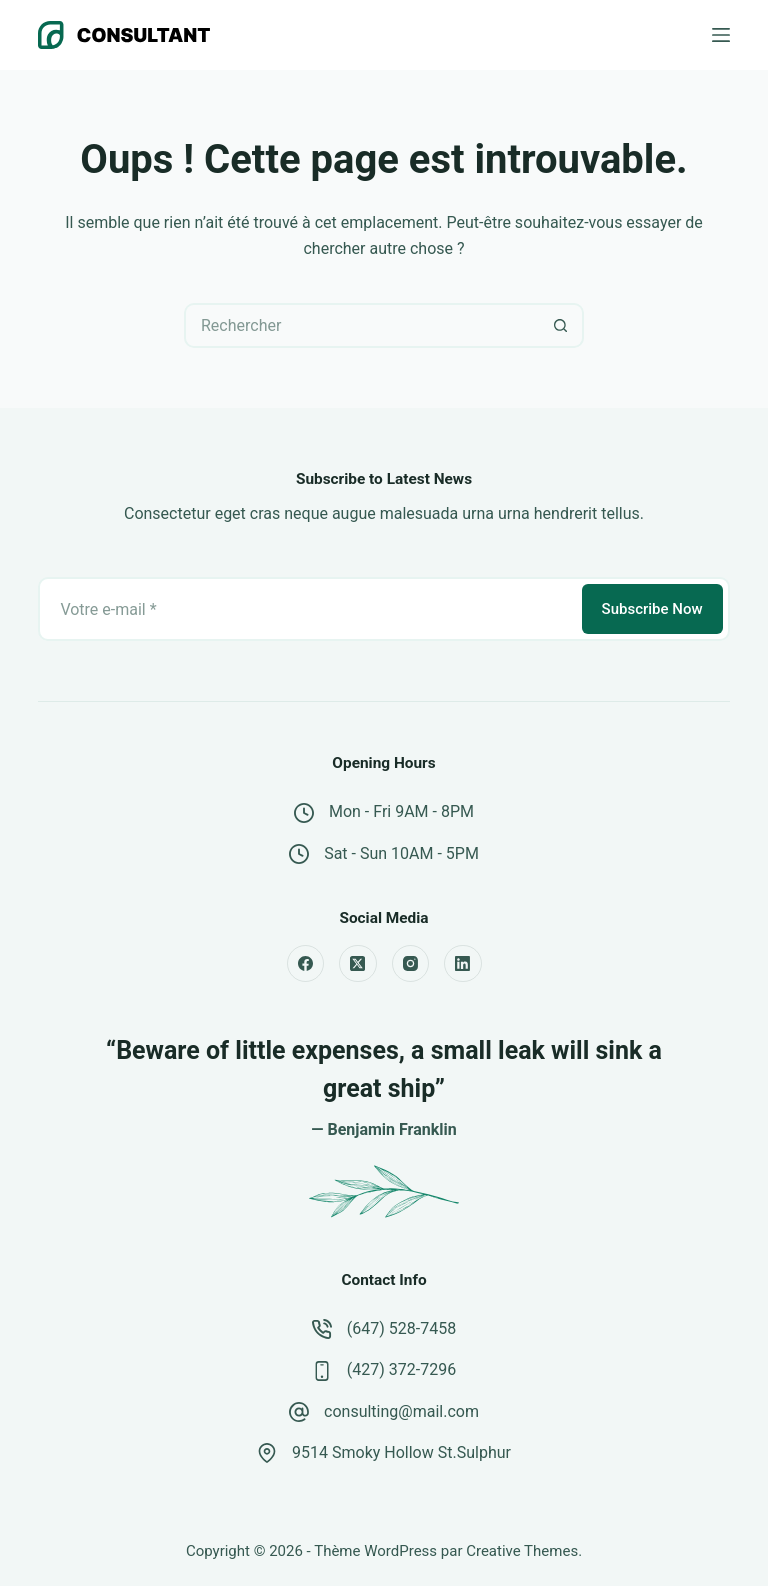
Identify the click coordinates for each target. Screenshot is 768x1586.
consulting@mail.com (401, 1411)
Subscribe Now (652, 609)
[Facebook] (306, 964)
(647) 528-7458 (401, 1328)
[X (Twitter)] (358, 964)
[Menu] (721, 35)
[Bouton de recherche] (561, 325)
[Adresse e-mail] (308, 609)
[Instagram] (411, 964)
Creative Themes (522, 1551)
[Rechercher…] (361, 325)
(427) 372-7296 (401, 1369)
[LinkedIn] (463, 964)
